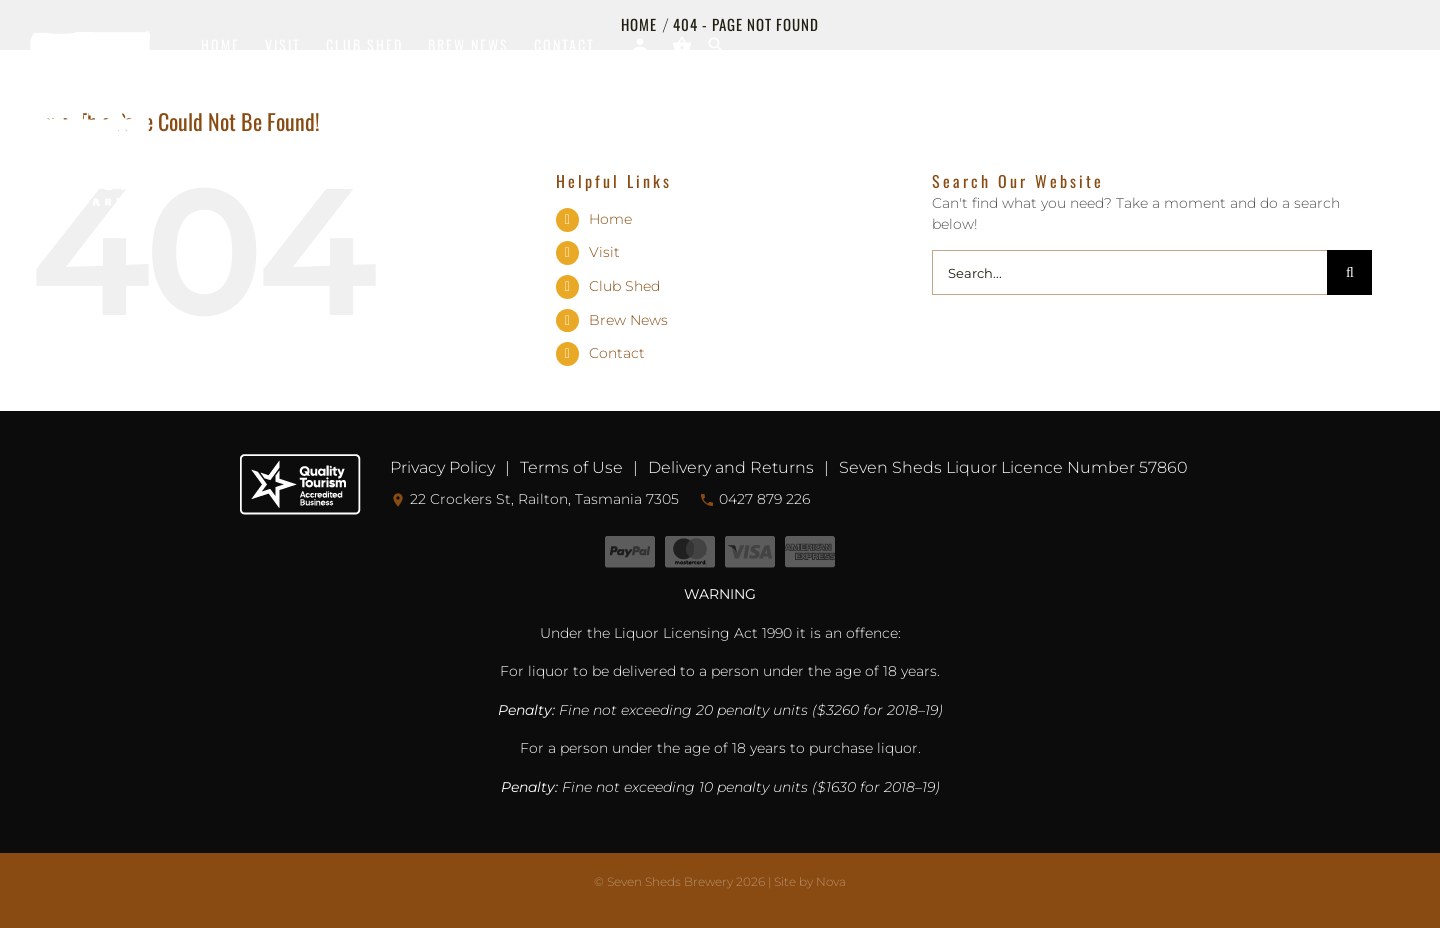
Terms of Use (571, 467)
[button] (717, 45)
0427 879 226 (754, 499)
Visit (604, 252)
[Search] (1349, 272)
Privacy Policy (442, 467)
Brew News (628, 320)
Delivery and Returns (731, 467)
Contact (617, 353)
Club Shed (624, 286)
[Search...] (1129, 272)
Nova (831, 881)
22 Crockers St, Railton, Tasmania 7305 (534, 499)
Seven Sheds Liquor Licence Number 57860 (1013, 467)
